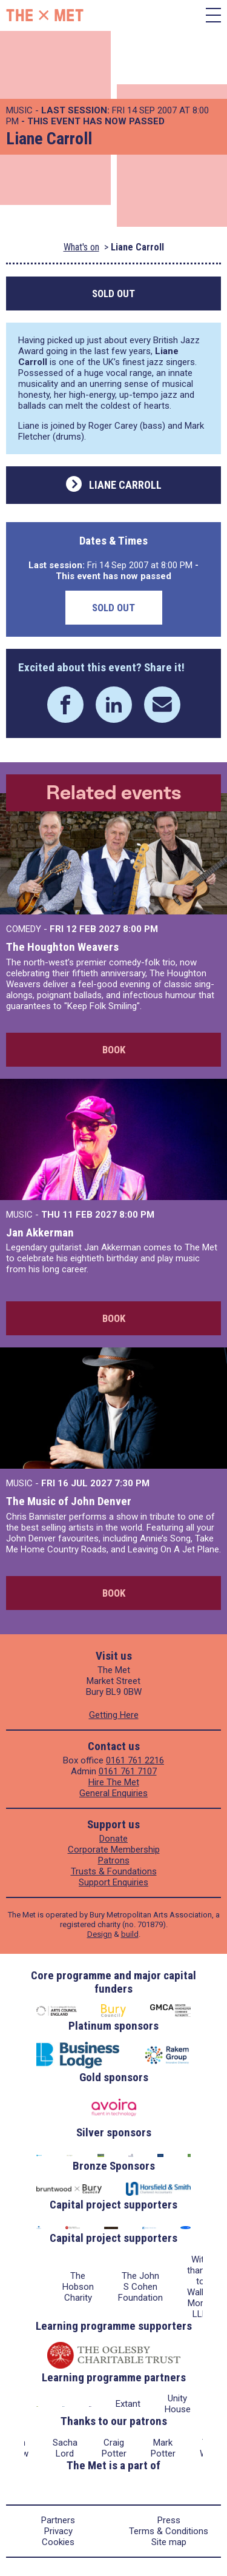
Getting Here (114, 1714)
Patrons (114, 1860)
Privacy (58, 2531)
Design (99, 1934)
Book (113, 1050)
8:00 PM (140, 929)
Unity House (178, 2404)
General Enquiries (113, 1793)
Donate (113, 1838)
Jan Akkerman (40, 1232)
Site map (168, 2542)
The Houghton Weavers (62, 947)
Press (168, 2520)
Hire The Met (113, 1782)
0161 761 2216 (135, 1760)
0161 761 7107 (128, 1771)
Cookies (58, 2542)
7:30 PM (132, 1483)
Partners (58, 2520)
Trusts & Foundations (114, 1871)
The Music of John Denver (68, 1501)
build (130, 1934)
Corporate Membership (114, 1849)
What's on (81, 247)
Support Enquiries (113, 1882)
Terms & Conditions (168, 2531)
